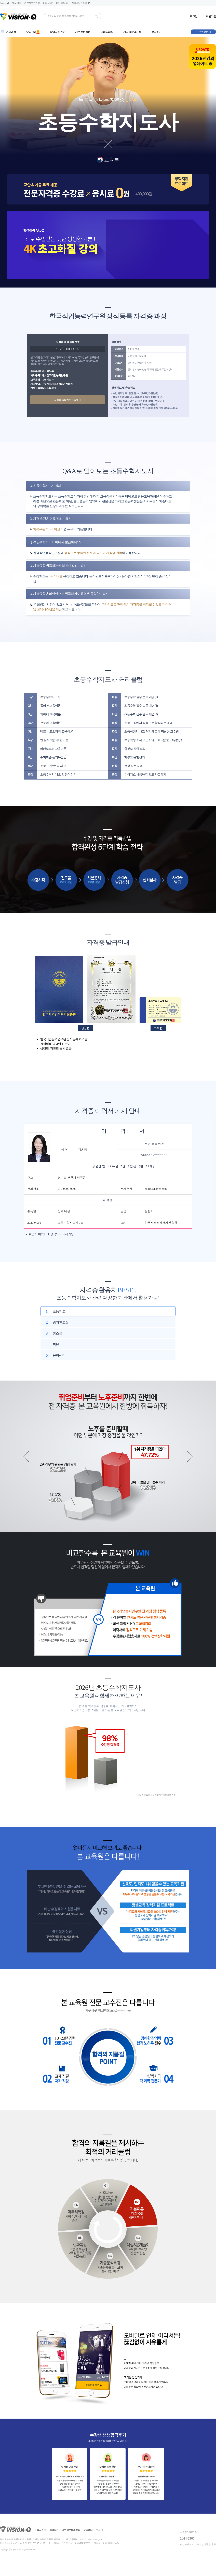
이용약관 (54, 2530)
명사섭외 (16, 3)
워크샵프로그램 (32, 3)
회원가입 (211, 16)
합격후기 (156, 31)
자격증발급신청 (132, 31)
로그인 (193, 16)
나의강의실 (107, 31)
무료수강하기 (203, 31)
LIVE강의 (62, 3)
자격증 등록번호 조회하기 (67, 400)
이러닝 (48, 3)
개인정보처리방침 (71, 2530)
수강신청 (33, 31)
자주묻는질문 (82, 31)
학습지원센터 (57, 31)
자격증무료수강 (81, 3)
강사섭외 (4, 3)
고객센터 (87, 2530)
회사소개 (41, 2530)
